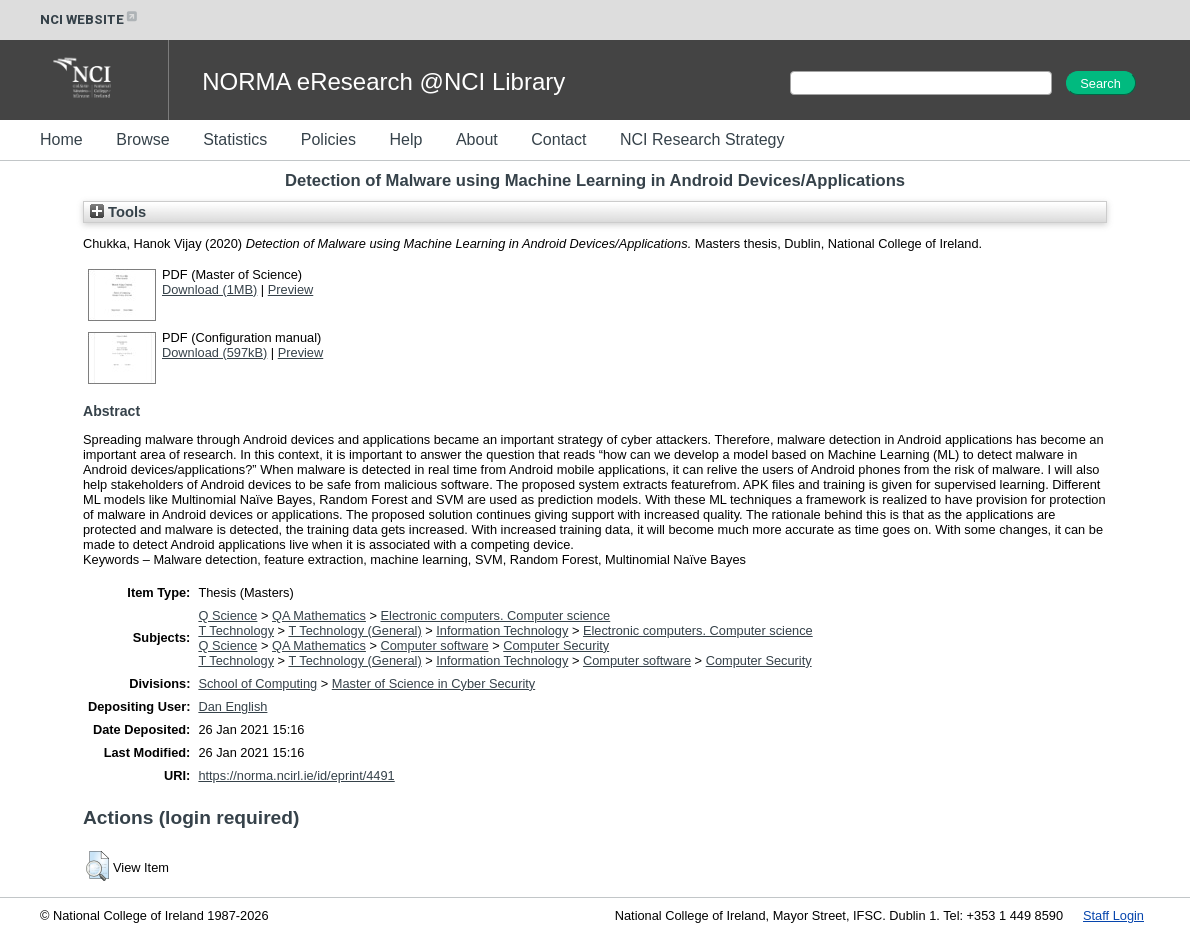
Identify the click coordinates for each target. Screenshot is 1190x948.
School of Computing (257, 683)
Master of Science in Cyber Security (433, 683)
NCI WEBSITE (90, 19)
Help (405, 139)
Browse (142, 139)
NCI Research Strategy (702, 139)
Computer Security (556, 645)
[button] (97, 866)
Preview (291, 289)
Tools (118, 212)
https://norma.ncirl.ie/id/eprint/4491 (296, 775)
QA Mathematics (319, 615)
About (477, 139)
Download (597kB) (214, 352)
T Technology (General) (354, 630)
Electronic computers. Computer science (496, 615)
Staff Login (1113, 915)
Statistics (235, 139)
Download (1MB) (209, 289)
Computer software (435, 645)
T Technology (236, 630)
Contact (558, 139)
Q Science (227, 615)
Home (61, 139)
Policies (328, 139)
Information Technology (502, 630)
